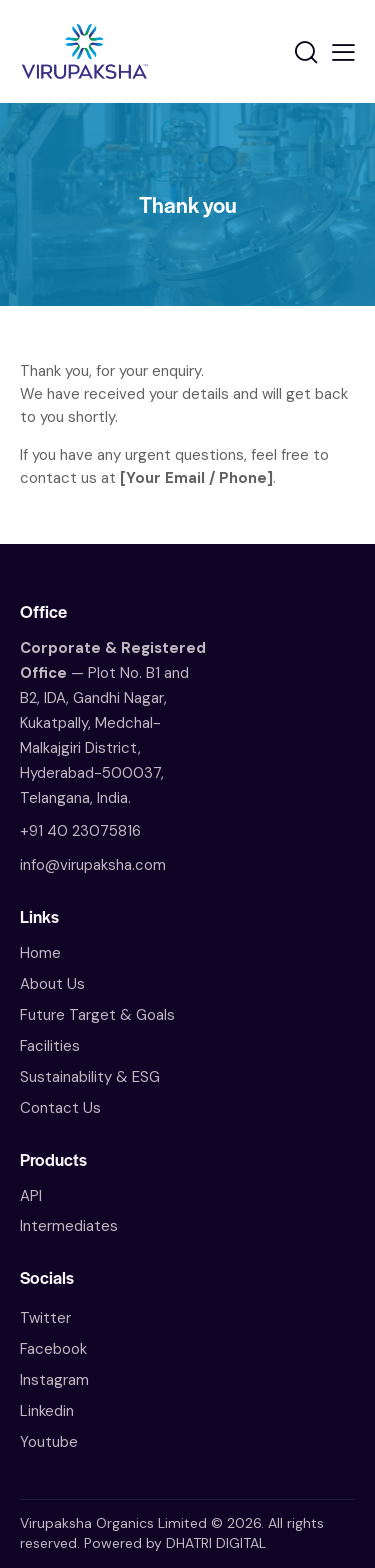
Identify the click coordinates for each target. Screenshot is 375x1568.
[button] (343, 52)
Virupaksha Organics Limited (113, 1523)
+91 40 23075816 (80, 831)
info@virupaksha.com (93, 865)
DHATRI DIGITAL (216, 1543)
